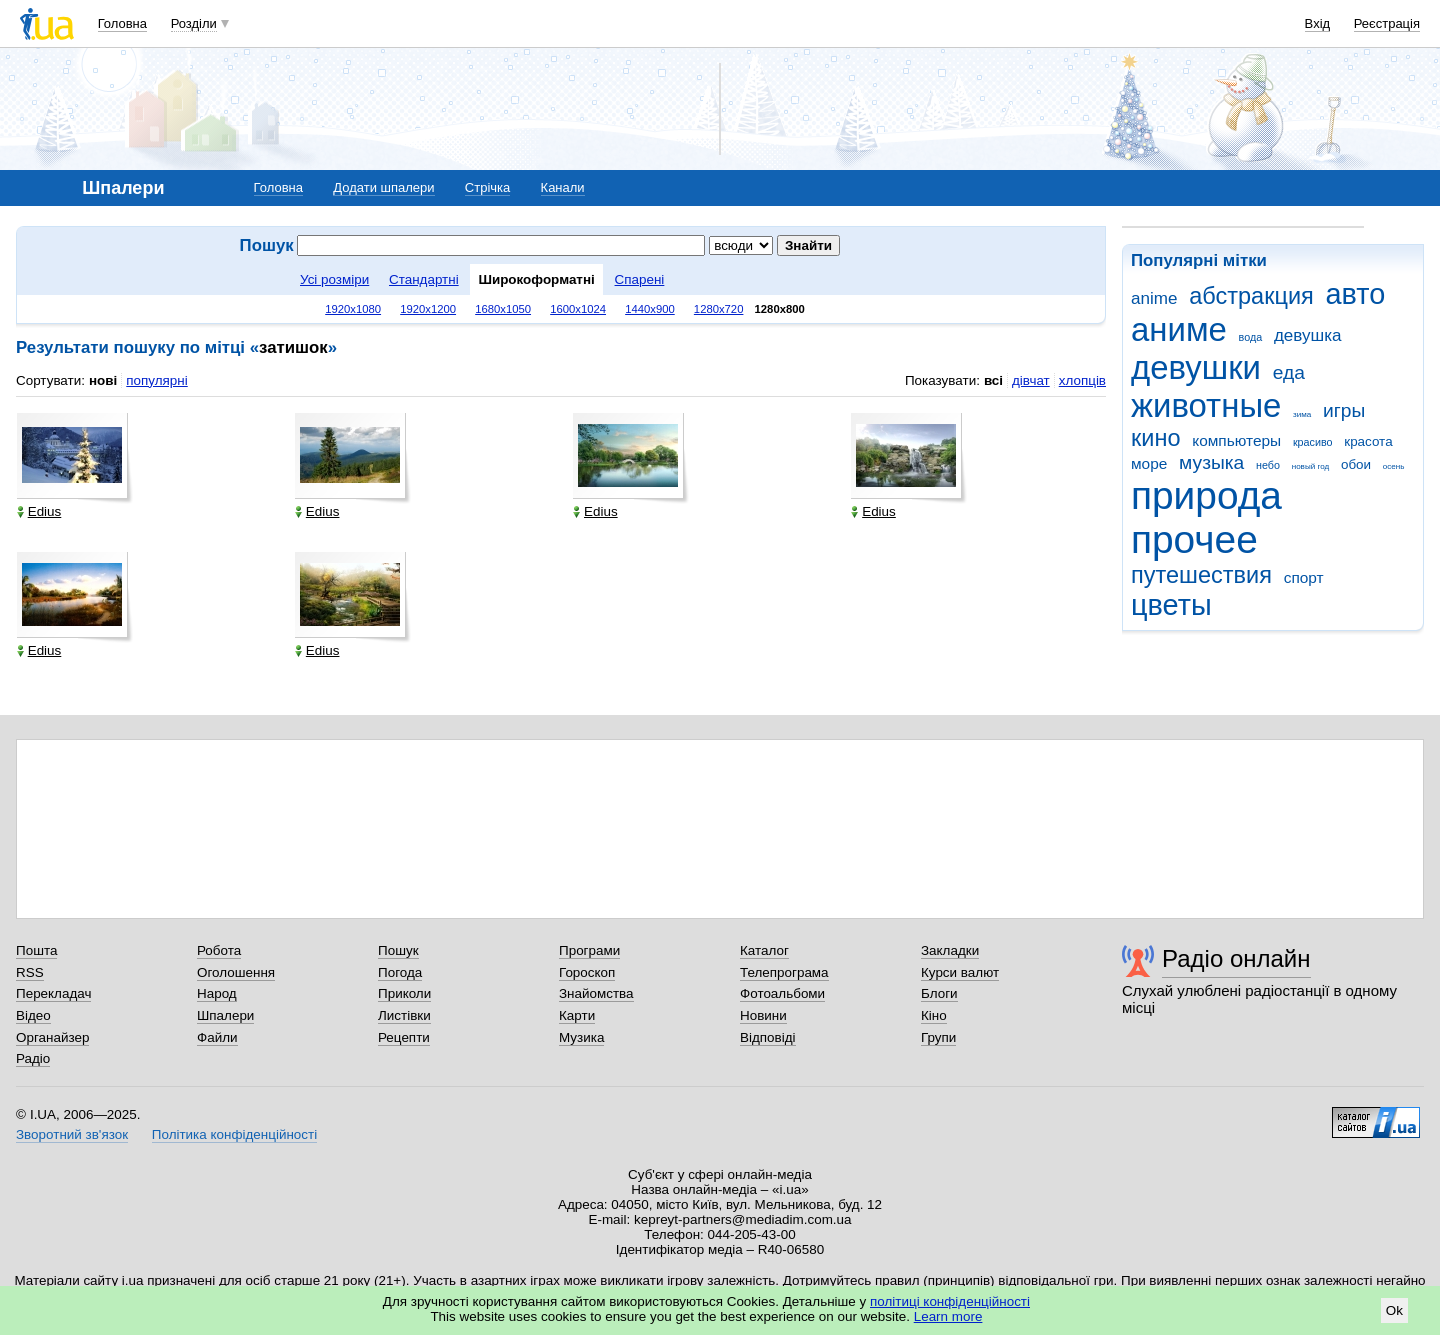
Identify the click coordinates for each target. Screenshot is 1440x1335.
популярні (156, 380)
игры (1344, 410)
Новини (763, 1015)
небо (1268, 465)
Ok (1394, 1310)
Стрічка (487, 187)
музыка (1211, 462)
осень (1394, 466)
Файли (217, 1037)
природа (1206, 495)
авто (1356, 294)
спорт (1304, 577)
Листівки (404, 1015)
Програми (589, 950)
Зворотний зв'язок (72, 1134)
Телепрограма (784, 972)
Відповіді (768, 1037)
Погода (400, 972)
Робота (219, 950)
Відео (33, 1015)
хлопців (1082, 380)
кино (1156, 438)
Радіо (33, 1058)
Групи (938, 1037)
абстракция (1251, 296)
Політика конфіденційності (234, 1134)
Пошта (36, 950)
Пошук (398, 950)
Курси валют (960, 972)
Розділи (194, 23)
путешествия (1201, 575)
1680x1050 (503, 309)
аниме (1179, 329)
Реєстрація (1387, 23)
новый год (1310, 466)
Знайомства (596, 993)
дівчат (1031, 380)
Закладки (950, 950)
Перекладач (53, 993)
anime (1154, 298)
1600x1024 (578, 309)
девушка (1308, 335)
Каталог (764, 950)
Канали (563, 187)
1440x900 (650, 309)
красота (1368, 441)
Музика (581, 1037)
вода (1251, 337)
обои (1356, 464)
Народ (217, 993)
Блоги (939, 993)
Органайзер (52, 1037)
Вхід (1318, 23)
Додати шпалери (383, 187)
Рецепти (404, 1037)
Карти (577, 1015)
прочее (1194, 539)
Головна (122, 23)
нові (103, 380)
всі (993, 380)
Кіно (934, 1015)
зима (1302, 414)
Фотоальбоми (782, 993)
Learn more (948, 1316)
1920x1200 (428, 309)
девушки (1196, 367)
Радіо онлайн (1236, 958)
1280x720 (719, 309)
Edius (39, 511)
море (1149, 463)
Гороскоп (587, 972)
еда (1289, 372)
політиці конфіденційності (950, 1301)
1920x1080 (353, 309)
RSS (30, 972)
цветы (1171, 605)
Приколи (404, 993)
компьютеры (1236, 440)
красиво (1313, 442)
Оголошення (236, 972)
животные (1206, 405)
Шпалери (225, 1015)
